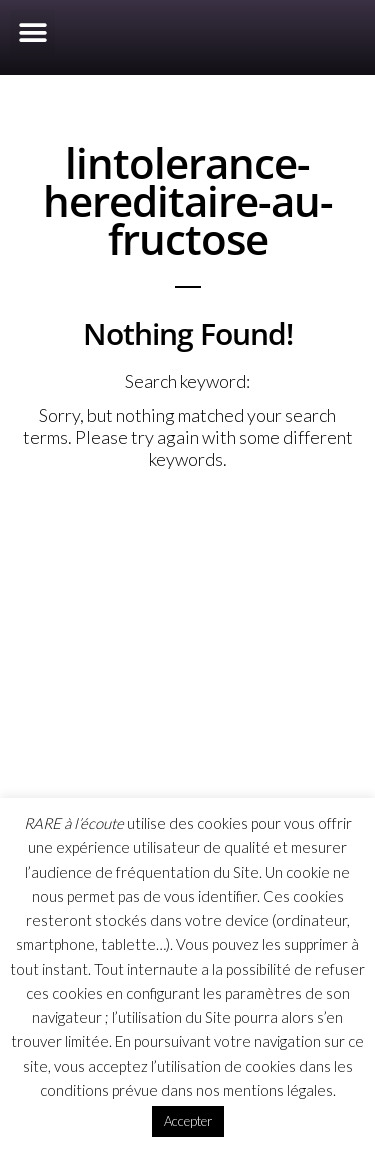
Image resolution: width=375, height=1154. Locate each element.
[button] (32, 32)
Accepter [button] (188, 1121)
